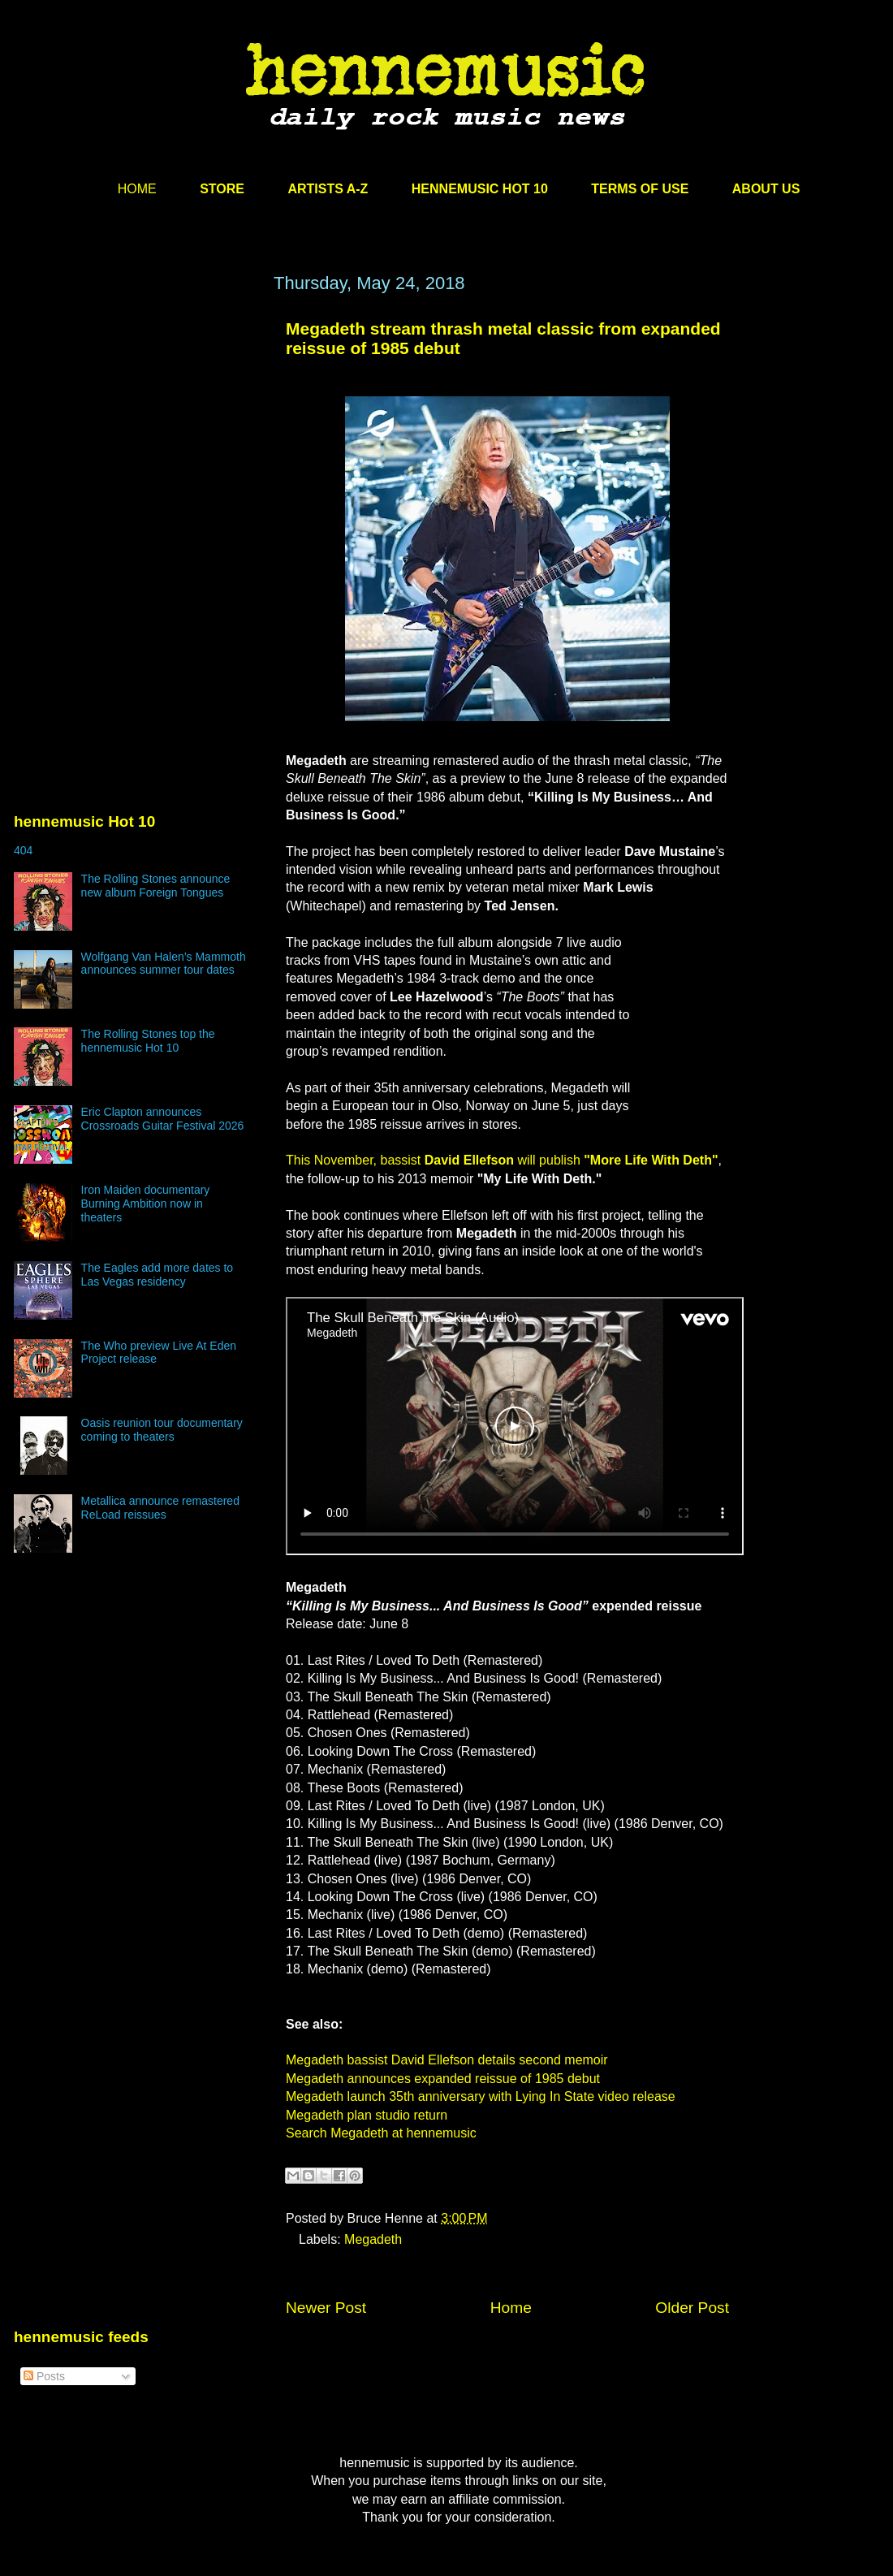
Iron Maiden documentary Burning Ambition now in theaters (145, 1203)
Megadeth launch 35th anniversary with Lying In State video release (480, 2096)
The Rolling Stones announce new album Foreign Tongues (156, 885)
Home (511, 2307)
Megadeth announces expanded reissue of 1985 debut (443, 2078)
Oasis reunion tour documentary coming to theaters (162, 1429)
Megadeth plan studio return (366, 2115)
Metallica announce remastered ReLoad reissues (160, 1507)
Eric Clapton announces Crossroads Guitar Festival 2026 (162, 1118)
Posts (44, 2376)
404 (23, 850)
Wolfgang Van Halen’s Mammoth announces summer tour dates (163, 963)
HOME (137, 189)
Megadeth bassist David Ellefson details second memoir (447, 2060)
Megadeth (373, 2239)
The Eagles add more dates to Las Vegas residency (157, 1274)
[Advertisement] (135, 427)
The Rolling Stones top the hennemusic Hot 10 (148, 1040)
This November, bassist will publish (502, 1160)
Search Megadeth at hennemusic (381, 2133)
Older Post (692, 2307)
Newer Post (326, 2307)
